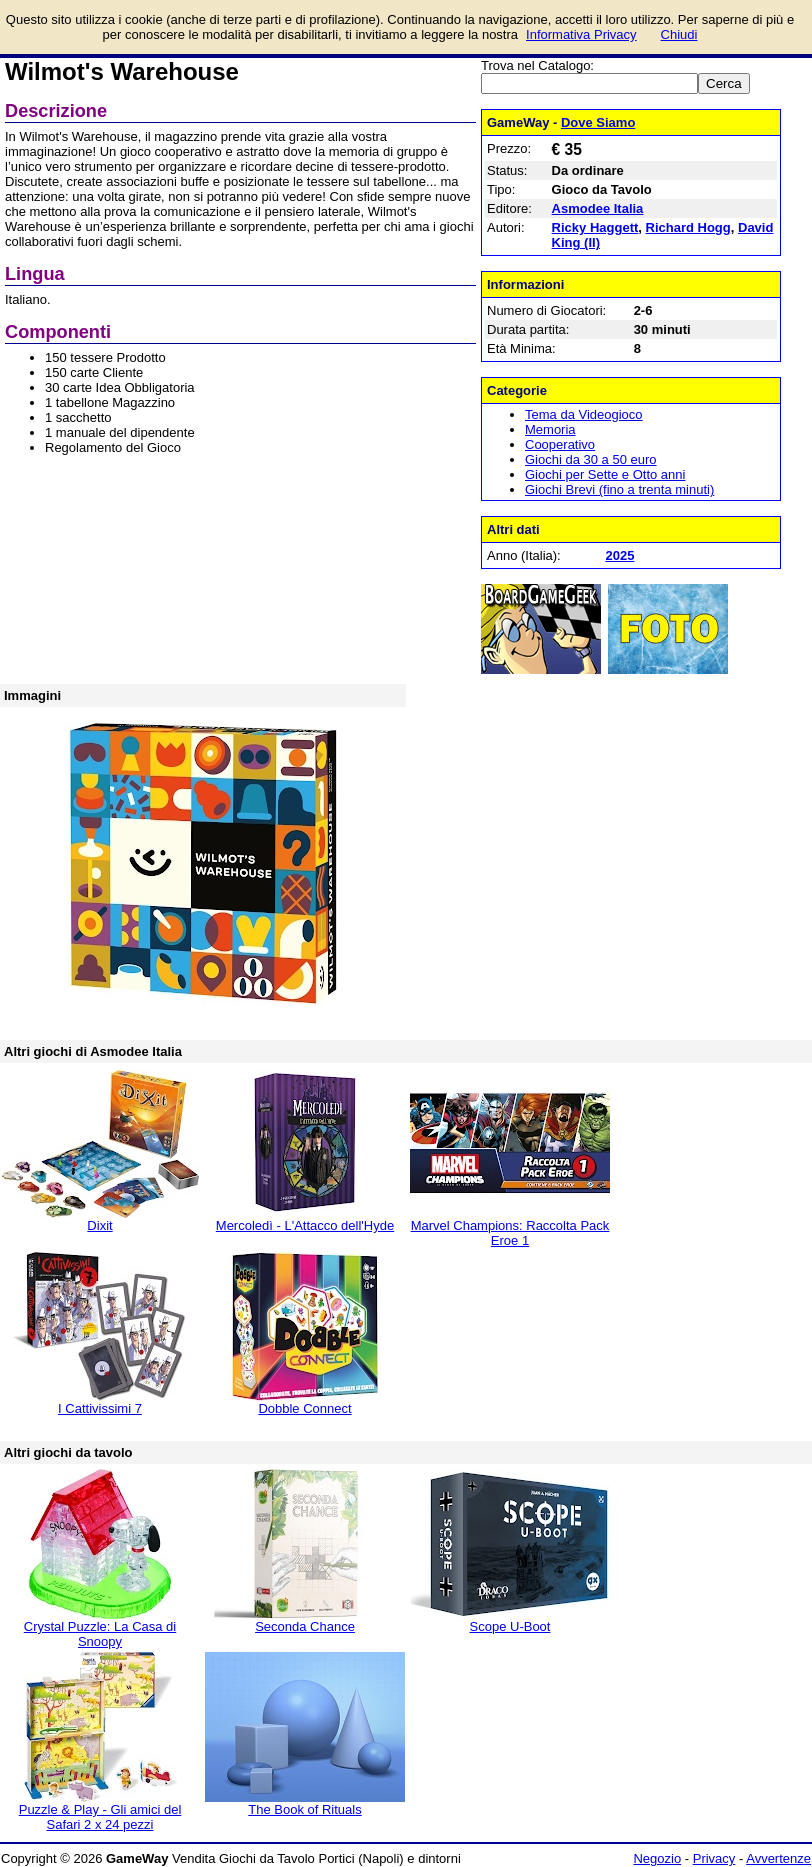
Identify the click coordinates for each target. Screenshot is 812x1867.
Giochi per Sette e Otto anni (605, 474)
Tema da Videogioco (584, 414)
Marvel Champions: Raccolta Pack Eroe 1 (510, 1233)
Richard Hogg (688, 227)
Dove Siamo (598, 122)
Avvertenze (778, 1858)
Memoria (550, 429)
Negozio (657, 1858)
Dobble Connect (304, 1408)
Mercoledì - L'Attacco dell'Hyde (305, 1225)
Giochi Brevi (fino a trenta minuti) (619, 489)
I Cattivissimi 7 (100, 1408)
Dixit (99, 1225)
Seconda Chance (305, 1626)
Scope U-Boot (510, 1626)
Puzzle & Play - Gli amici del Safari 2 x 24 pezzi (100, 1817)
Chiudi (679, 34)
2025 (619, 555)
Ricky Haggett (595, 227)
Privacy (714, 1858)
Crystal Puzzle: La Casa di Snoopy (100, 1634)
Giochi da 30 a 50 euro (591, 459)
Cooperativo (560, 444)
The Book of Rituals (304, 1809)
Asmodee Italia (598, 208)
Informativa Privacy (581, 34)
